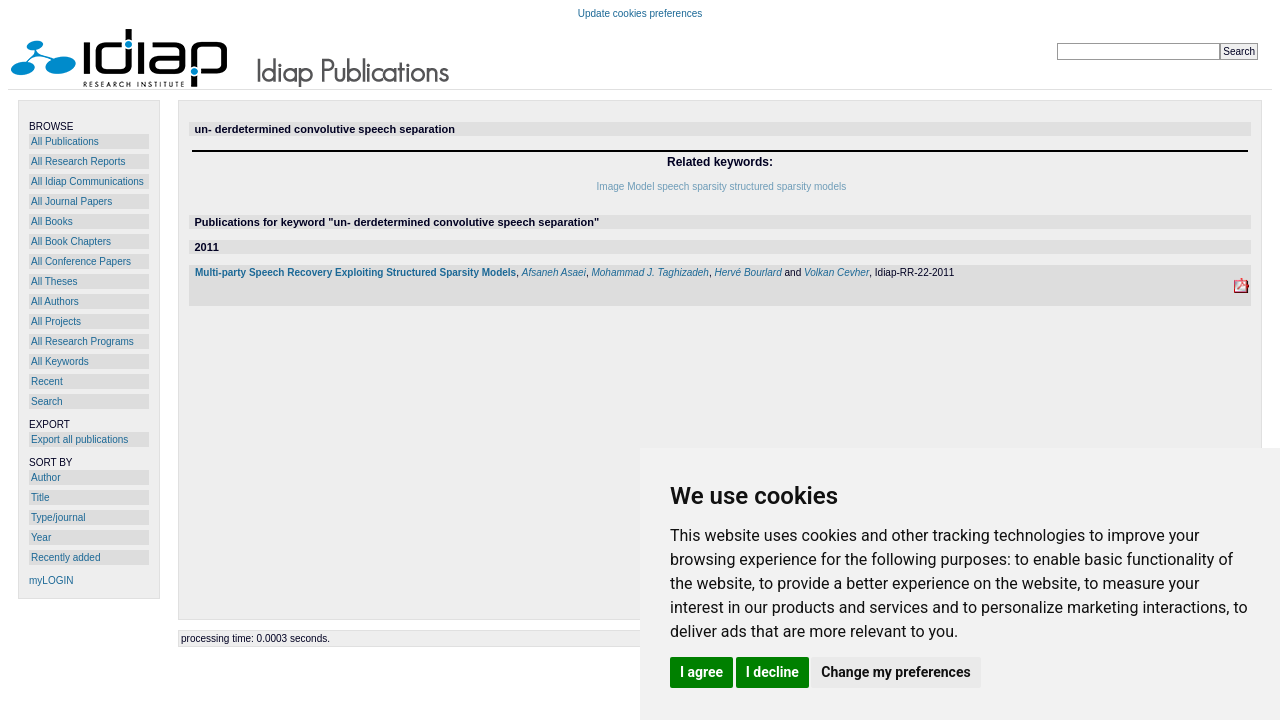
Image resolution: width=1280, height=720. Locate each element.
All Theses (54, 281)
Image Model (626, 186)
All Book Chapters (71, 241)
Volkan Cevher (836, 272)
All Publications (65, 141)
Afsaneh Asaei (554, 272)
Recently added (66, 557)
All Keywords (60, 361)
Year (41, 537)
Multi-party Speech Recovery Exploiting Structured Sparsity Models (355, 272)
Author (45, 477)
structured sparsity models (787, 186)
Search (47, 401)
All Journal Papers (71, 201)
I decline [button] (772, 672)
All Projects (56, 321)
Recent (47, 381)
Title (40, 497)
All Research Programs (82, 341)
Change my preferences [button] (895, 672)
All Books (52, 221)
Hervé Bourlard (747, 272)
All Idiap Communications (87, 181)
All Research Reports (78, 161)
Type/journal (58, 517)
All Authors (55, 301)
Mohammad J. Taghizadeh (649, 272)
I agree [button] (701, 672)
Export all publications (79, 439)
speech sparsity (691, 186)
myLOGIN (51, 580)
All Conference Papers (81, 261)
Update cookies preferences (640, 13)
